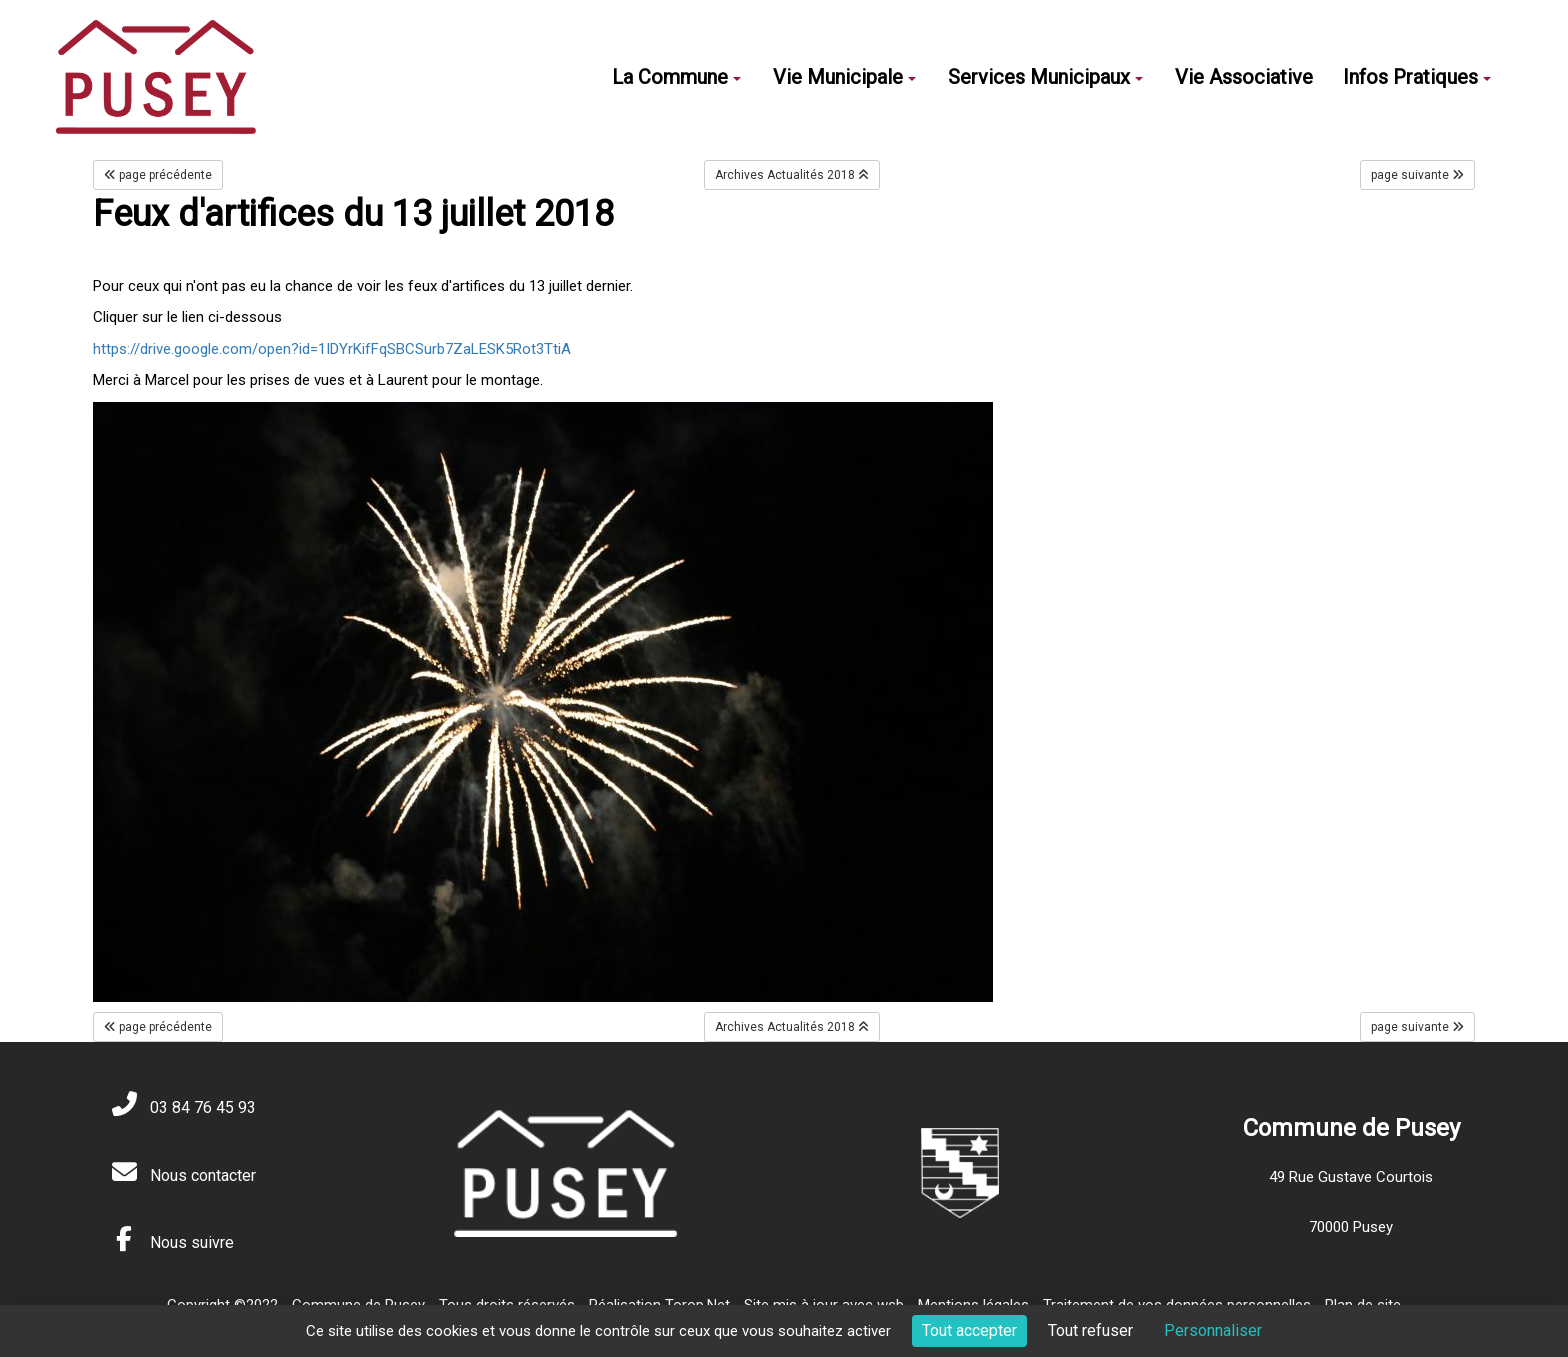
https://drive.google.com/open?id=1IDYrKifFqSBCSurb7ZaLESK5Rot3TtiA (332, 349)
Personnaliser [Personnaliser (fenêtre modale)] (1213, 1330)
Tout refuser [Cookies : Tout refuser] (1090, 1330)
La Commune (676, 77)
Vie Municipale (844, 77)
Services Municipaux (1045, 77)
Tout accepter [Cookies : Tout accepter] (969, 1330)
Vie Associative (1244, 77)
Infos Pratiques (1417, 77)
